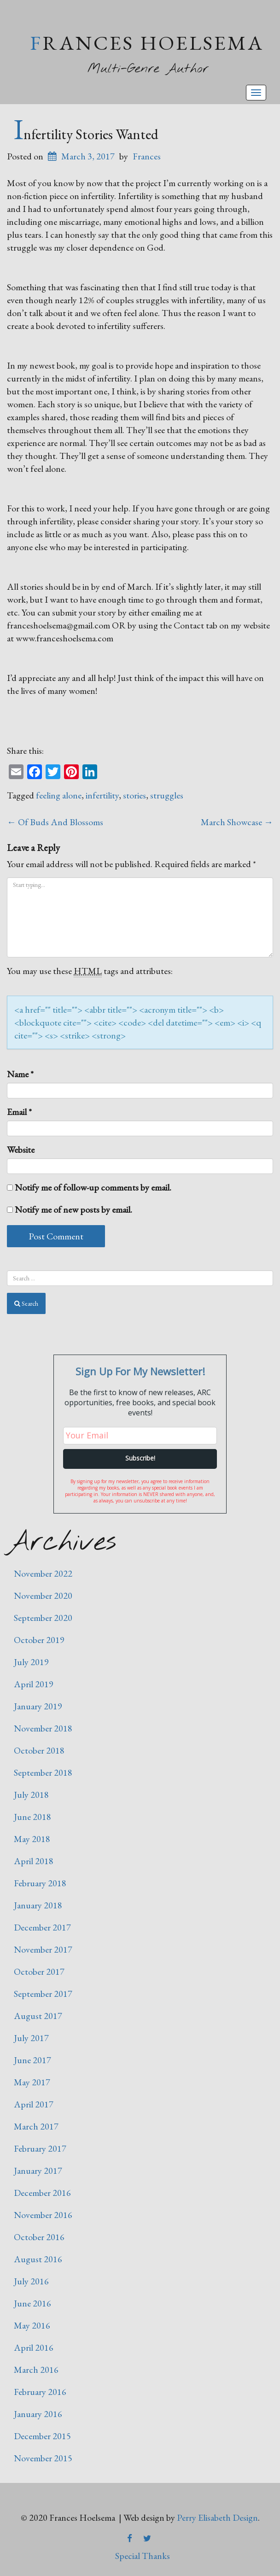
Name (20, 1074)
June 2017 (32, 2060)
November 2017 (43, 1949)
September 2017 (43, 1994)
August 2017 (38, 2016)
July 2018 (31, 1795)
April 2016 (33, 2347)
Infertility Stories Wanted (86, 134)
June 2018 (32, 1817)
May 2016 (32, 2325)
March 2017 (36, 2126)
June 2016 (32, 2303)
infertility (102, 795)
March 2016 (36, 2370)
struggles (166, 795)
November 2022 (43, 1573)
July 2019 (31, 1662)
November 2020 (43, 1596)
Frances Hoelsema (147, 42)
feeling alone (59, 795)
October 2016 (39, 2237)
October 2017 (39, 1971)
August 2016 (38, 2259)
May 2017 (32, 2082)
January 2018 (38, 1905)
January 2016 (38, 2414)
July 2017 (31, 2038)
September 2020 (43, 1618)
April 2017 (33, 2104)
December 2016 (42, 2193)
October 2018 (39, 1750)
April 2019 (33, 1684)
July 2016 (31, 2281)
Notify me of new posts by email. (73, 1209)
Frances (147, 156)
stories (134, 795)
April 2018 (33, 1861)
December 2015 (42, 2436)
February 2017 (40, 2148)
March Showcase (237, 822)
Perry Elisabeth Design (217, 2517)
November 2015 (43, 2458)
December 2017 (42, 1927)
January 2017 (38, 2171)
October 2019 (39, 1640)
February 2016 (40, 2392)
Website (21, 1150)
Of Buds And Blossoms (55, 822)
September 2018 (43, 1772)
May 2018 (32, 1839)
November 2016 (43, 2215)
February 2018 (40, 1883)
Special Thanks (142, 2556)
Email (19, 1112)
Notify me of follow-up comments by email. (93, 1187)
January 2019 (38, 1706)
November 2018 (43, 1728)
